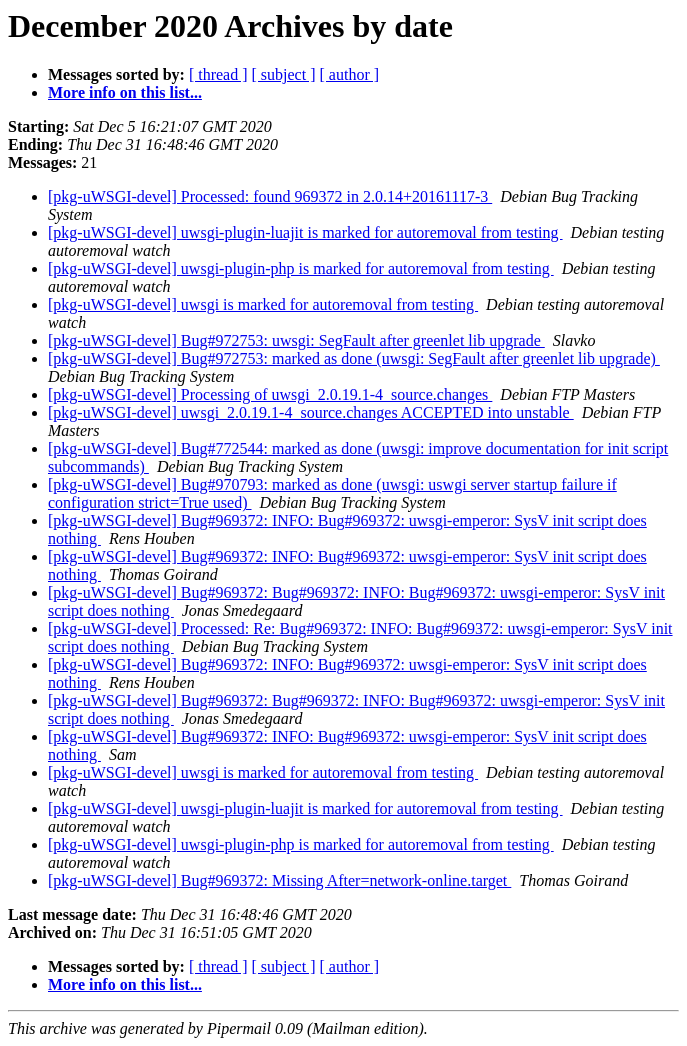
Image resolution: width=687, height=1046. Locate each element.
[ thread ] (218, 74)
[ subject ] (284, 74)
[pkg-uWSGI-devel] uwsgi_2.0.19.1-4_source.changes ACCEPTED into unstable (311, 412)
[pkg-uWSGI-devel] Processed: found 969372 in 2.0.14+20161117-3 (270, 196)
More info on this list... (125, 92)
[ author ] (350, 74)
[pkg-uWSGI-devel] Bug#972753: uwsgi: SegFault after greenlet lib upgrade (296, 340)
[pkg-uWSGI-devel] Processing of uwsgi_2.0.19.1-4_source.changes (270, 394)
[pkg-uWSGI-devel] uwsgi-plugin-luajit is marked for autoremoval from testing (305, 232)
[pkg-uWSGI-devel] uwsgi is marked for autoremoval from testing (263, 304)
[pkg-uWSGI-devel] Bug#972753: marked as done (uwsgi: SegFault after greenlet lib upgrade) (354, 358)
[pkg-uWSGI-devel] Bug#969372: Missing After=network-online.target (279, 880)
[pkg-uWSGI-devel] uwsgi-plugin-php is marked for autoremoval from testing (301, 268)
